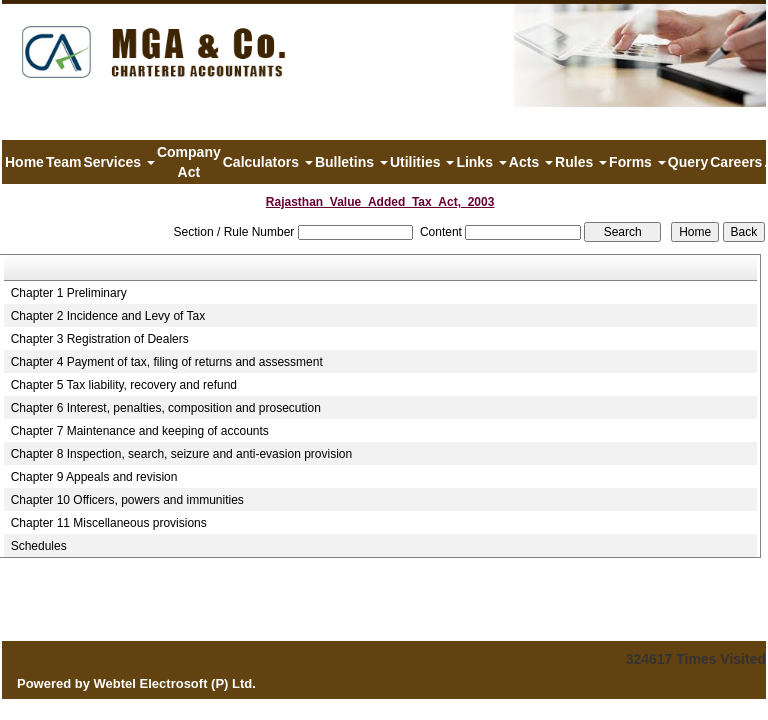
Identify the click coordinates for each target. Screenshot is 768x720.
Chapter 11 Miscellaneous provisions (109, 523)
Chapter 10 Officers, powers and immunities (127, 500)
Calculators (268, 162)
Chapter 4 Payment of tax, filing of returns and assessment (167, 362)
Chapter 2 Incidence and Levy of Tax (108, 316)
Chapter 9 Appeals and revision (94, 477)
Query (688, 162)
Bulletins (351, 162)
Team (64, 162)
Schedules (39, 546)
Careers (736, 162)
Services (119, 162)
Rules (581, 162)
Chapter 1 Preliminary (69, 293)
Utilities (422, 162)
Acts (531, 162)
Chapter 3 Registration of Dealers (100, 339)
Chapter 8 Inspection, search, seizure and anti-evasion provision (182, 454)
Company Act (189, 162)
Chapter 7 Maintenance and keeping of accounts (140, 431)
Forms (637, 162)
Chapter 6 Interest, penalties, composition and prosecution (166, 408)
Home (24, 162)
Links (481, 162)
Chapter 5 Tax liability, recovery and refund (124, 385)
